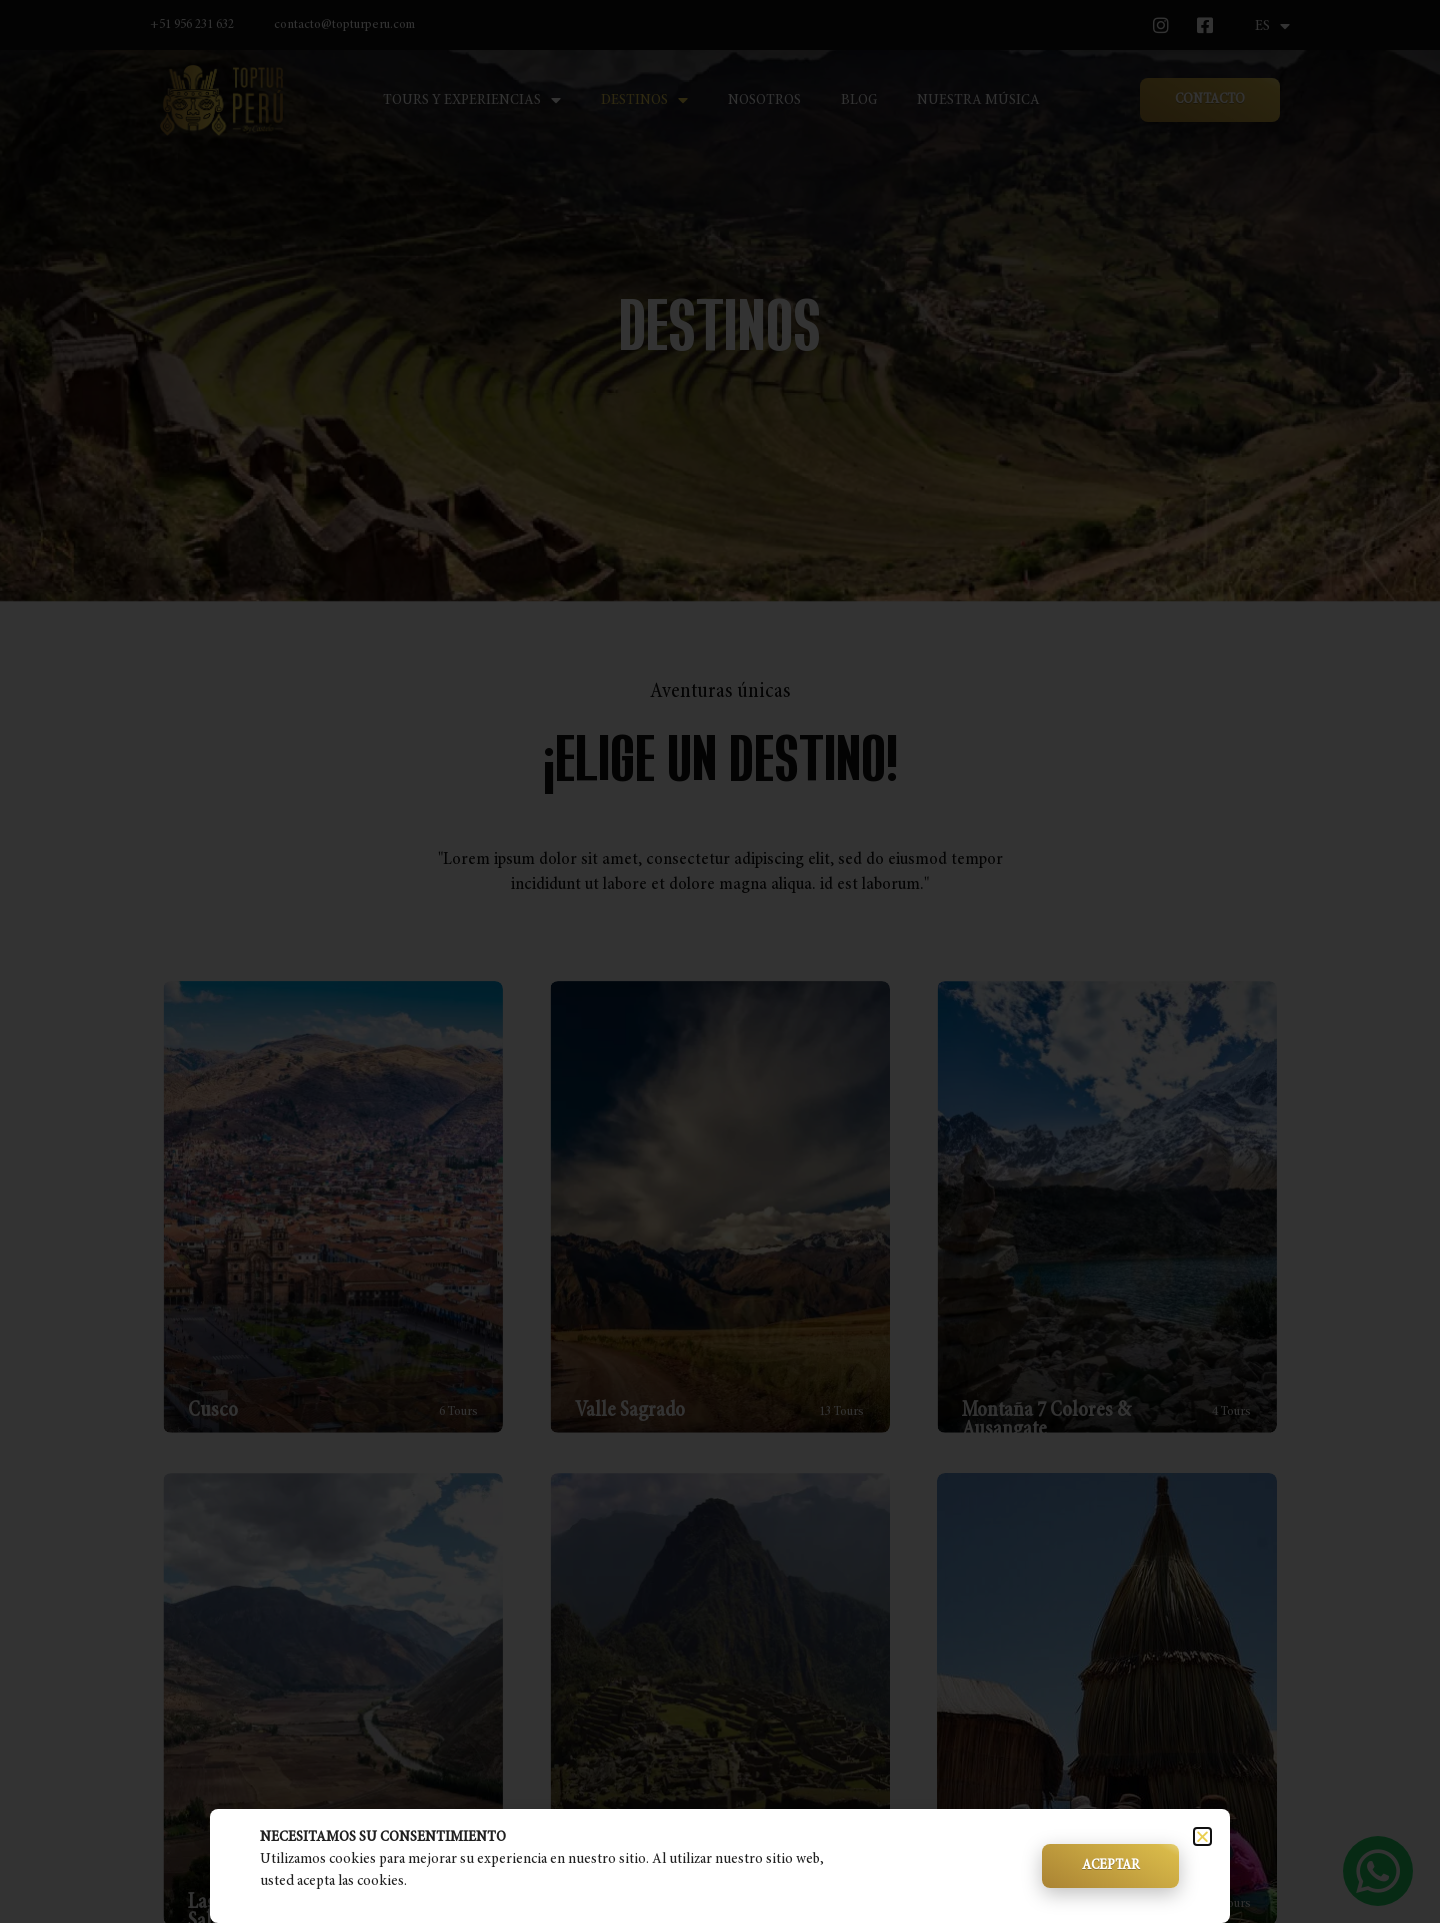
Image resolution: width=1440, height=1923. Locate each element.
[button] (1202, 1836)
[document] (720, 961)
